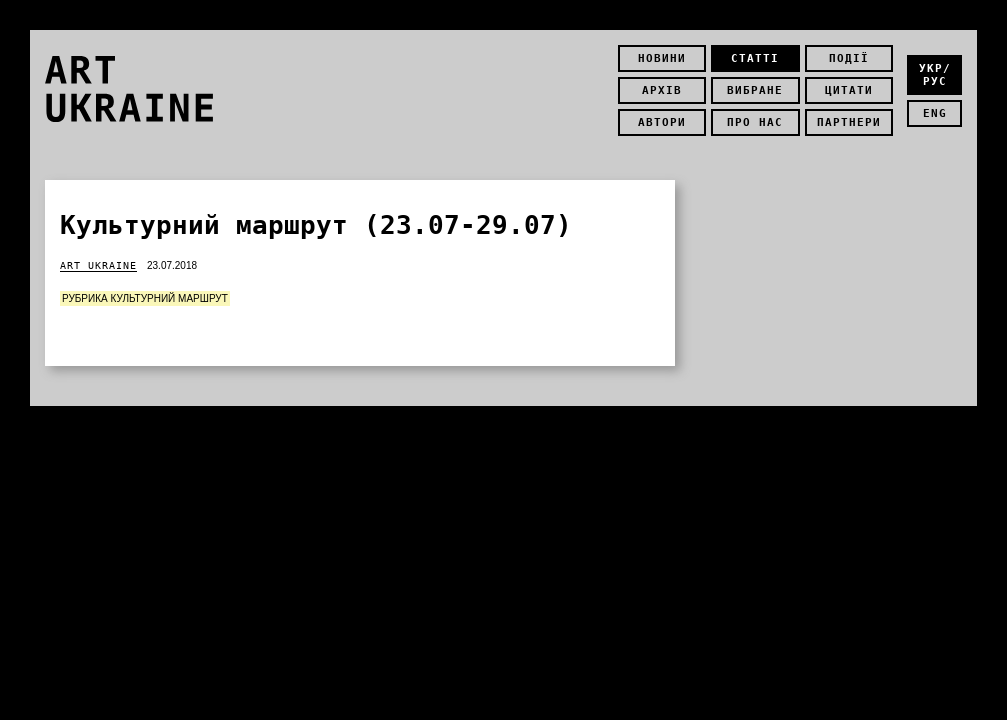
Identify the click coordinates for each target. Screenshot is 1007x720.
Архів (662, 90)
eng (935, 113)
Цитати (849, 90)
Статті (755, 58)
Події (849, 58)
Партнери (849, 122)
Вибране (755, 90)
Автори (662, 122)
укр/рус (935, 75)
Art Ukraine (98, 265)
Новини (662, 58)
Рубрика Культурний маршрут (145, 298)
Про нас (755, 122)
